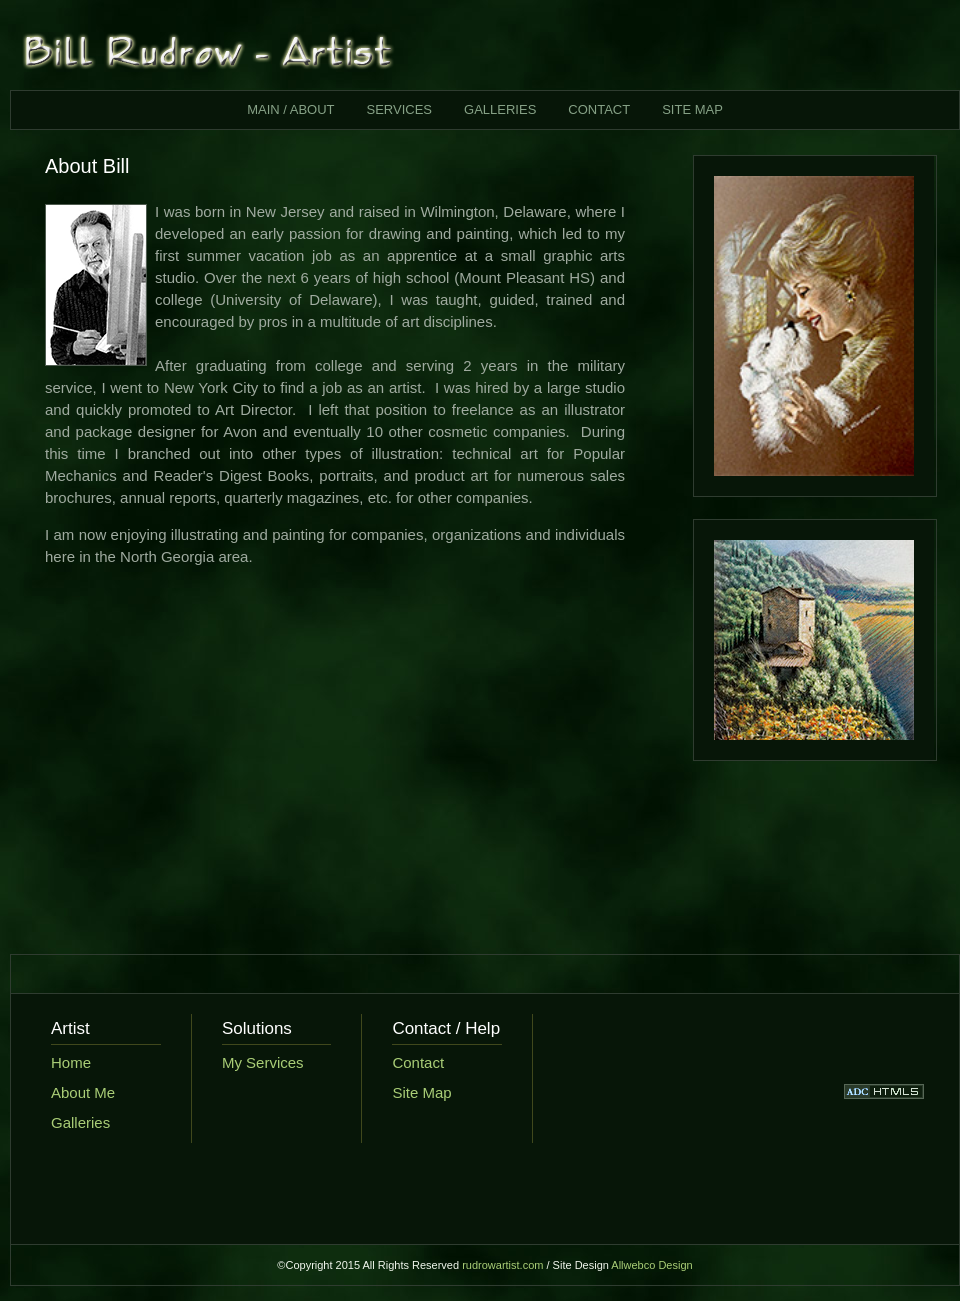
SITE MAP (692, 109)
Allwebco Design (651, 1265)
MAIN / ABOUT (290, 109)
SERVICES (400, 109)
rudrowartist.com (502, 1265)
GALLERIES (500, 109)
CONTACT (599, 109)
